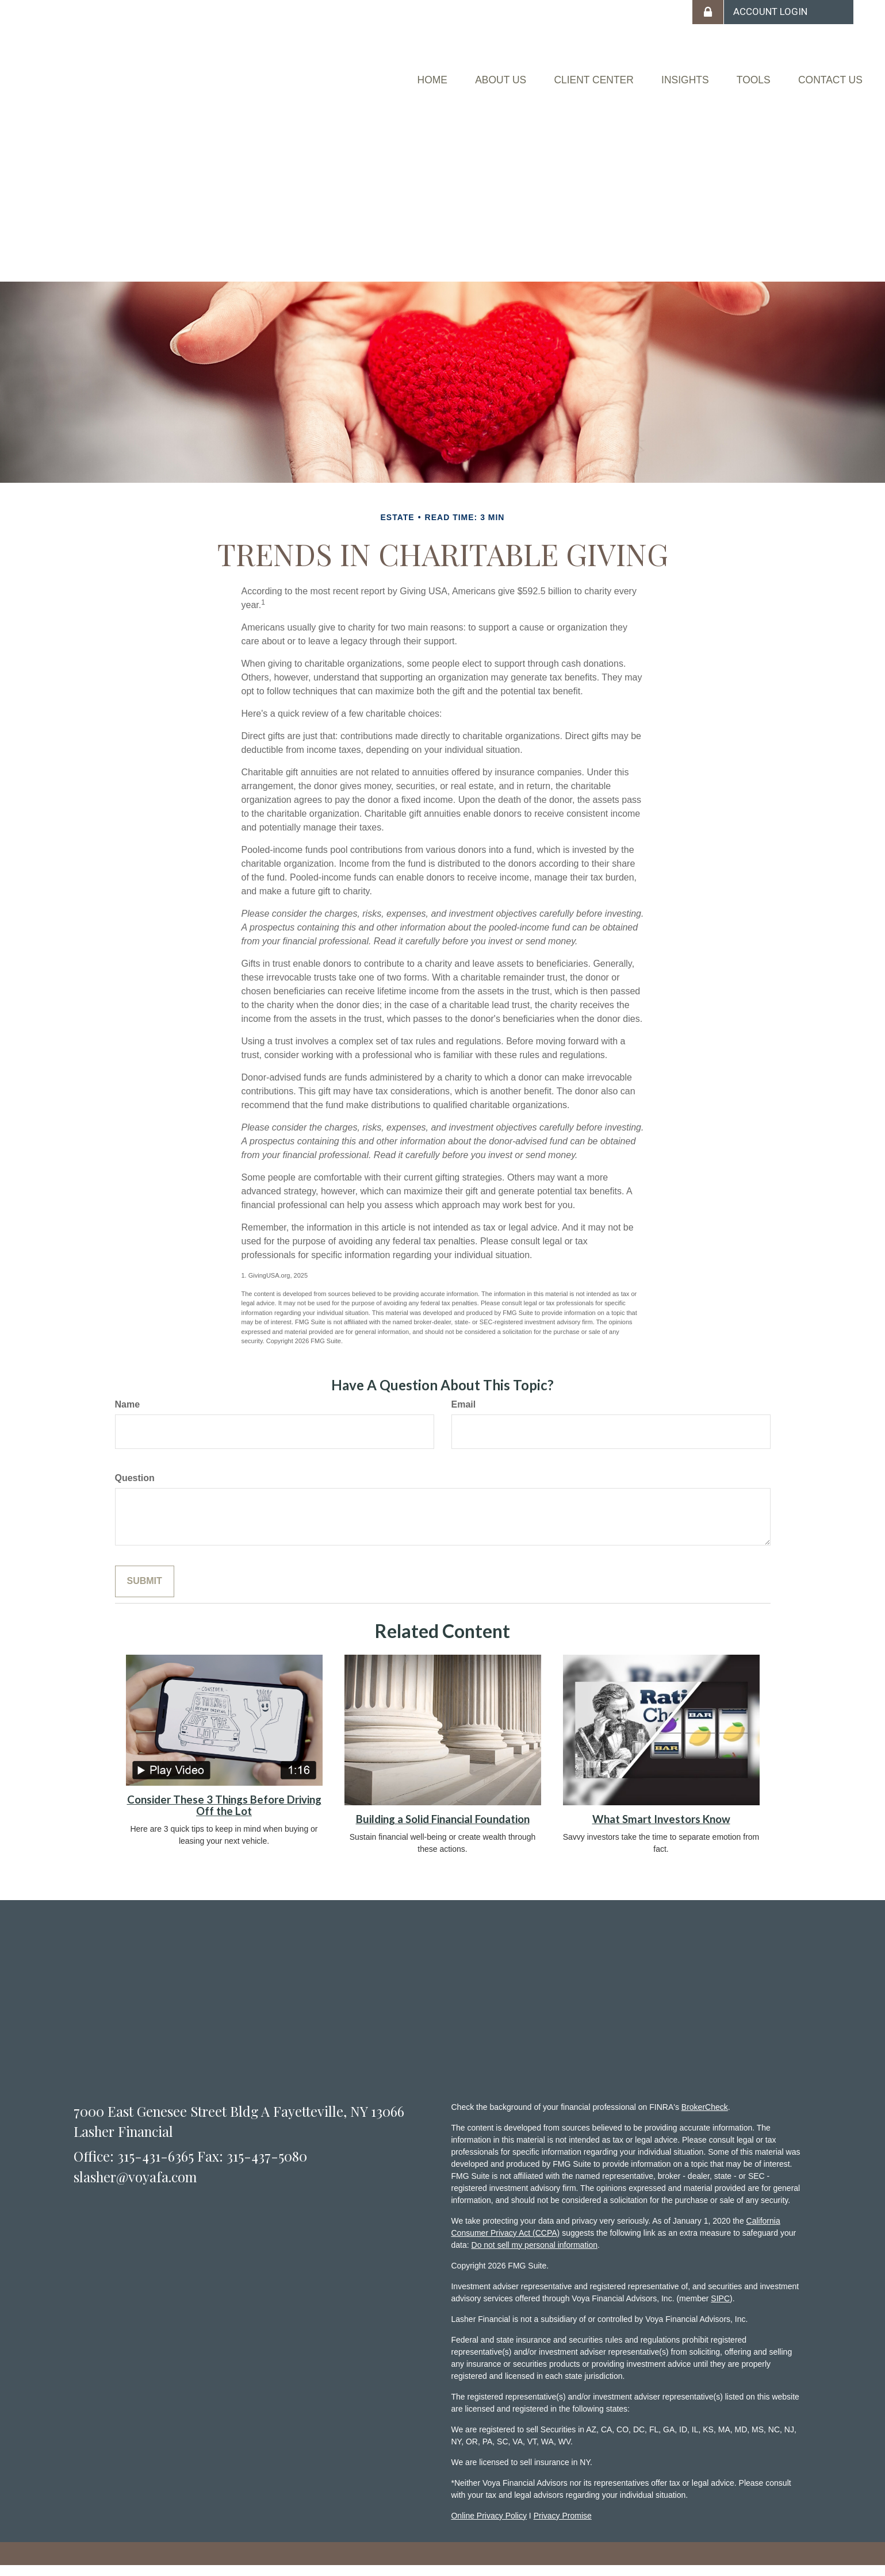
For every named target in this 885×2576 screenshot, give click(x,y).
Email (463, 1415)
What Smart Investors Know (661, 1830)
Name (127, 1415)
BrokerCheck (704, 2117)
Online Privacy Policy (489, 2526)
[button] (423, 72)
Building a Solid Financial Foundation (443, 1830)
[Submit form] (144, 1592)
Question (135, 1489)
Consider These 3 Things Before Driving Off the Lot (224, 1816)
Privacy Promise (563, 2526)
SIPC (720, 2308)
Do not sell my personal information (534, 2255)
